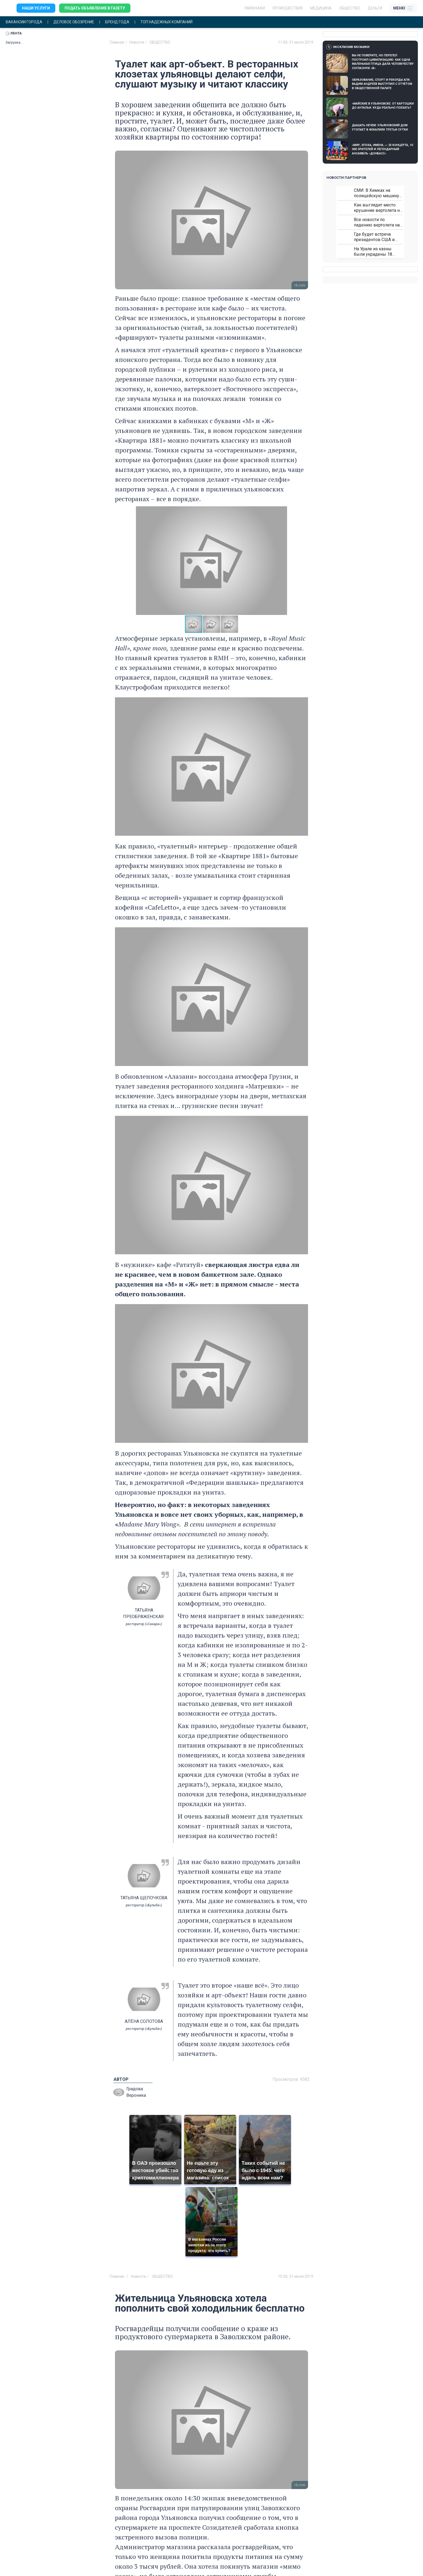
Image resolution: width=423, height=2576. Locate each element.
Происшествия (288, 8)
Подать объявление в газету (95, 8)
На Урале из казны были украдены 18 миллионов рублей (373, 251)
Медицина (321, 8)
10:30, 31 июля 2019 (295, 2276)
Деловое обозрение (73, 22)
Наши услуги (36, 8)
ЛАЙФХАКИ (254, 8)
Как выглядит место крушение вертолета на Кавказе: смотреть (378, 207)
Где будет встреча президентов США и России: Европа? (374, 237)
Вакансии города (24, 22)
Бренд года (117, 22)
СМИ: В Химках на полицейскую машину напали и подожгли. (376, 193)
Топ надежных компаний (166, 22)
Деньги (375, 8)
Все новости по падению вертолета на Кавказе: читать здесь (377, 222)
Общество (349, 8)
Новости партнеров (346, 178)
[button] (303, 560)
